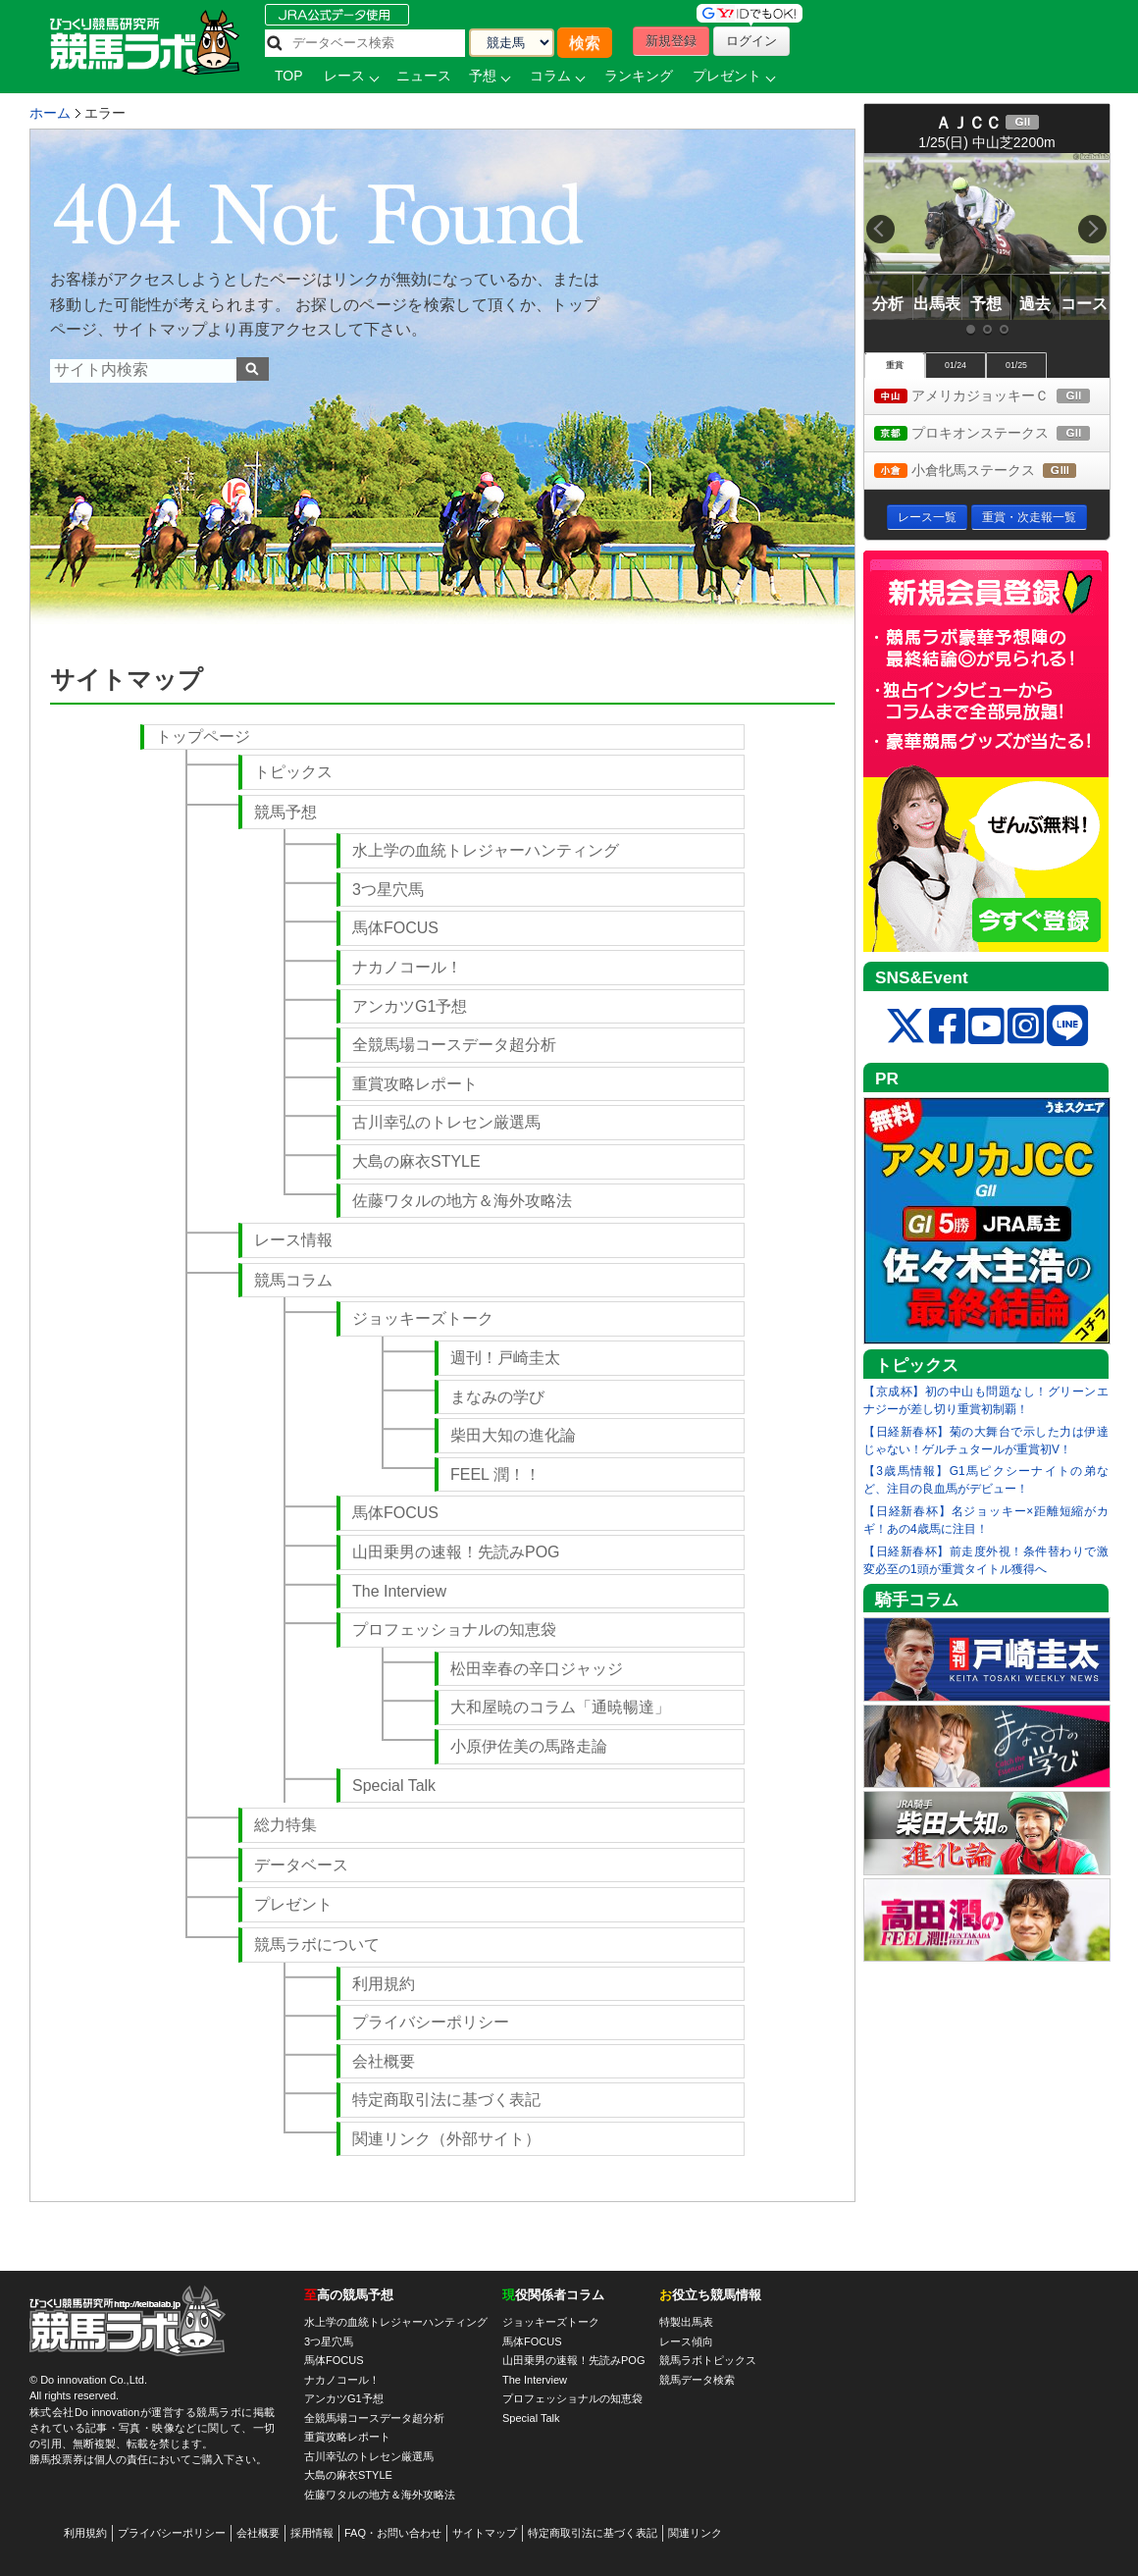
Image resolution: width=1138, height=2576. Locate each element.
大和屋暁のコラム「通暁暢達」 (560, 1707)
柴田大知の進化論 (513, 1435)
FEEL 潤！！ (495, 1474)
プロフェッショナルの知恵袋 (454, 1629)
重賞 (895, 365)
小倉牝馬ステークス (992, 471)
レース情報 (293, 1240)
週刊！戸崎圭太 (505, 1357)
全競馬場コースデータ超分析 (454, 1044)
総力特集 (285, 1824)
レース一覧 (927, 517)
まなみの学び (497, 1397)
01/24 (955, 365)
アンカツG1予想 (409, 1006)
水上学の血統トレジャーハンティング (485, 850)
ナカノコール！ (407, 967)
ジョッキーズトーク (422, 1318)
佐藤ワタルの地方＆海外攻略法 (462, 1200)
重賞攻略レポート (415, 1084)
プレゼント (293, 1904)
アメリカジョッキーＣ (992, 397)
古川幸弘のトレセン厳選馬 (446, 1122)
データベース (301, 1865)
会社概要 (383, 2061)
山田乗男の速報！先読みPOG (456, 1552)
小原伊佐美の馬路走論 (528, 1746)
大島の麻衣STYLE (416, 1161)
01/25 (1016, 365)
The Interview (399, 1591)
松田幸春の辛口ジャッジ (536, 1668)
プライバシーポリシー (430, 2022)
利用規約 (383, 1983)
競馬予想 (285, 812)
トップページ (203, 736)
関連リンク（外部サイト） (446, 2138)
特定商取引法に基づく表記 (446, 2099)
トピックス (293, 771)
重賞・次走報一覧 (1029, 517)
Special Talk (394, 1785)
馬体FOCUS (395, 928)
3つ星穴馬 (388, 889)
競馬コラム (293, 1280)
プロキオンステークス (992, 434)
